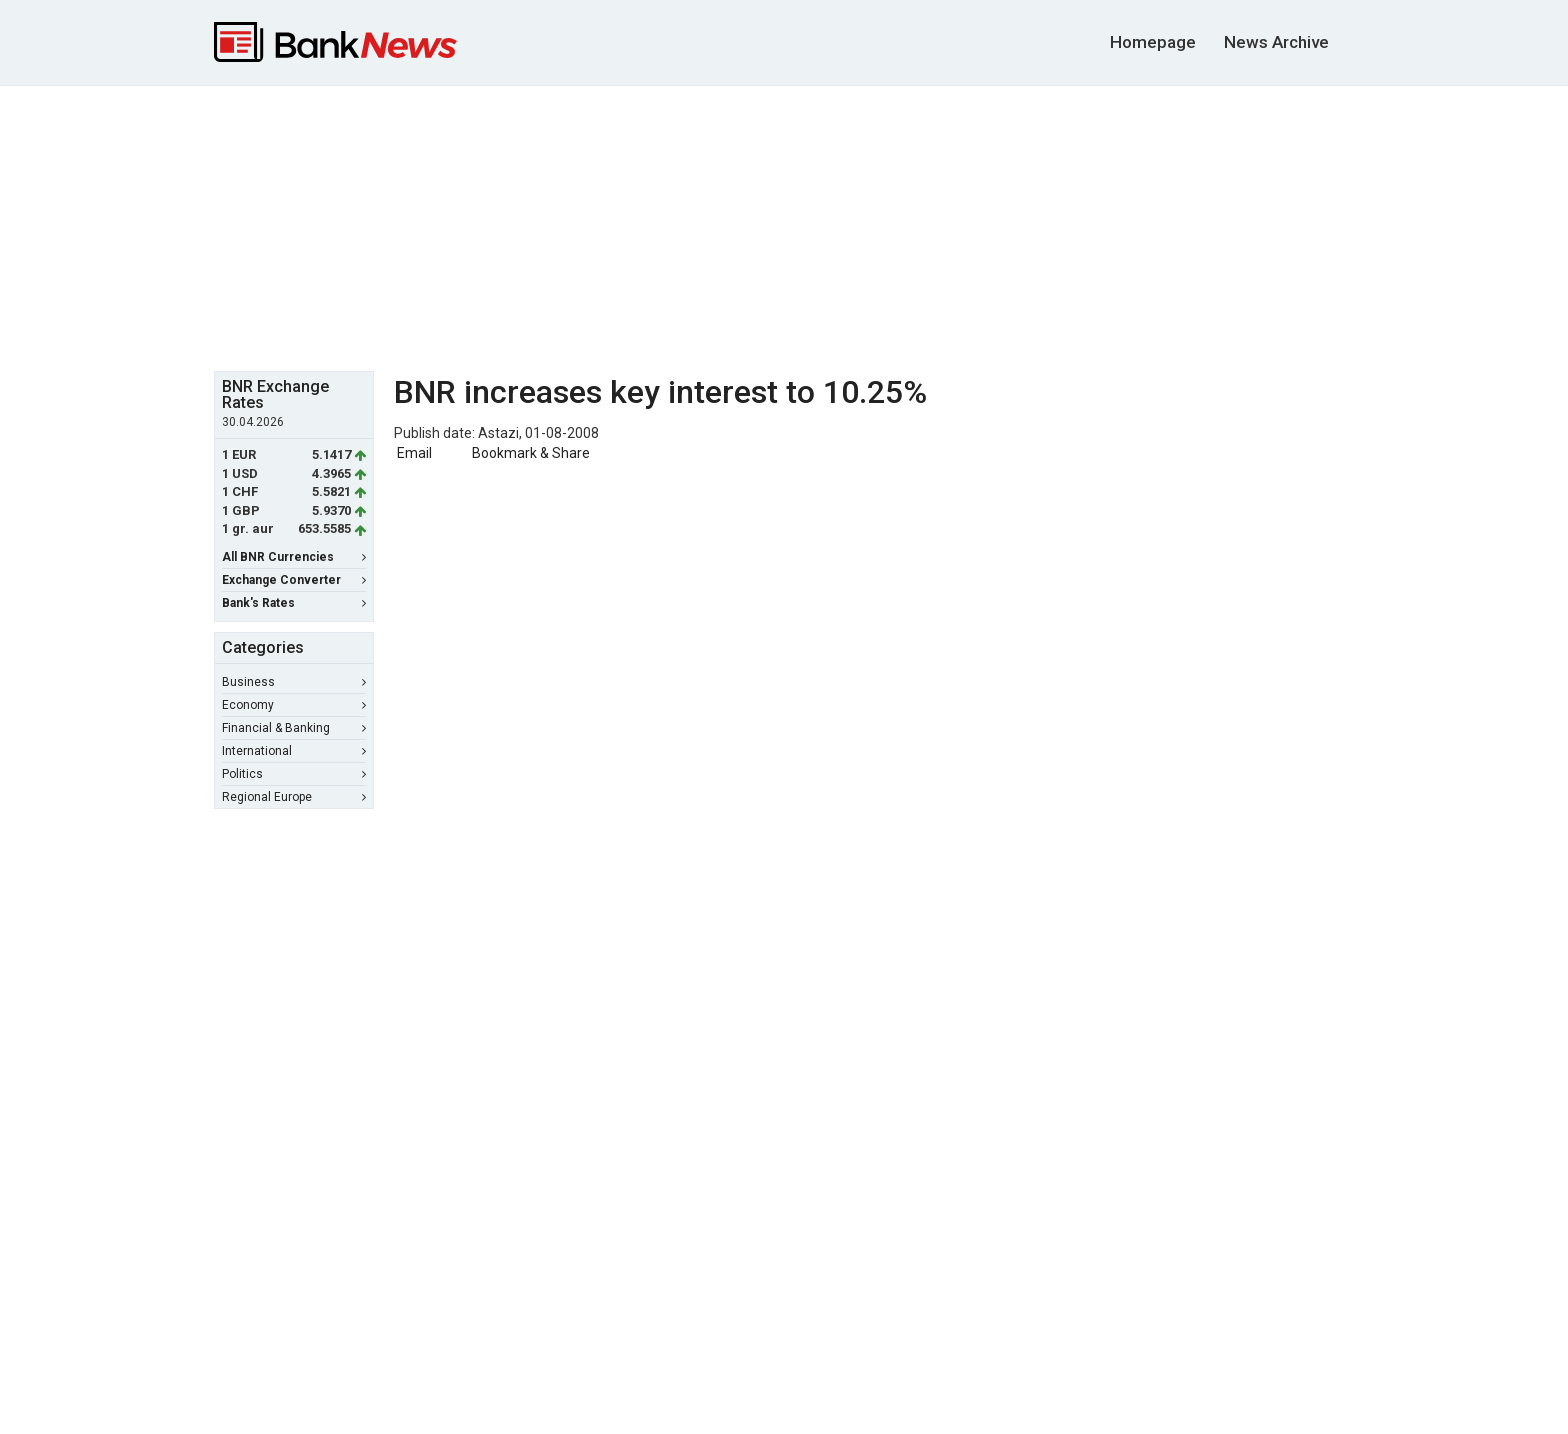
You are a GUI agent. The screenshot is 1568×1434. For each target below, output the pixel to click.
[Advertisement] (784, 226)
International (294, 751)
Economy (294, 705)
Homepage (1153, 42)
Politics (294, 774)
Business (294, 682)
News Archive (1276, 42)
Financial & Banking (294, 728)
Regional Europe (294, 797)
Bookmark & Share (531, 453)
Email (413, 453)
